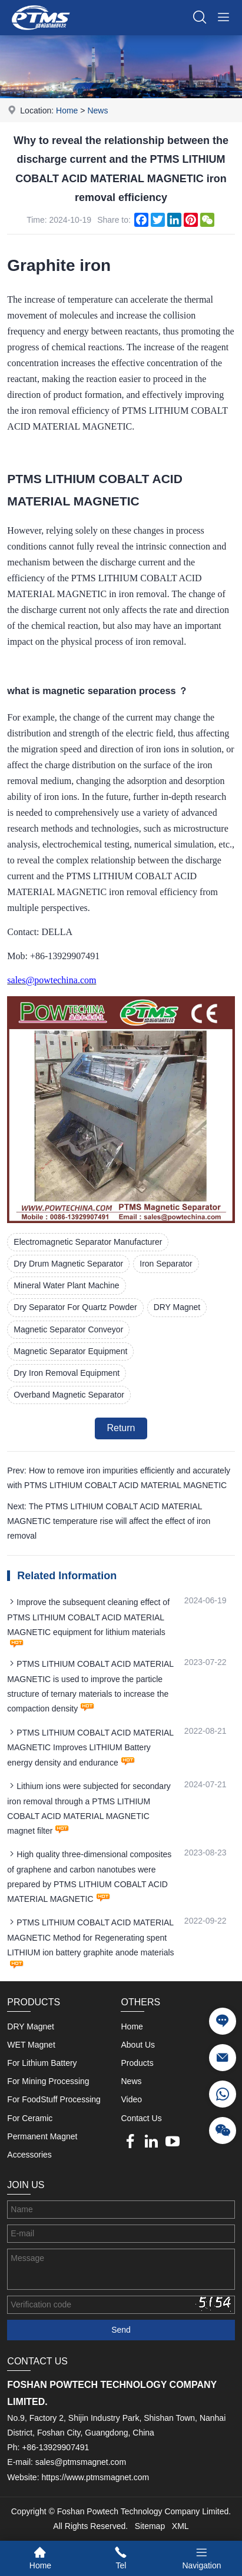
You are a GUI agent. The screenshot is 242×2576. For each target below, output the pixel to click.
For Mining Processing (48, 2081)
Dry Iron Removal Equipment (67, 1373)
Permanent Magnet (42, 2136)
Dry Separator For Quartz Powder (75, 1307)
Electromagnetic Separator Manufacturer (88, 1242)
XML (180, 2526)
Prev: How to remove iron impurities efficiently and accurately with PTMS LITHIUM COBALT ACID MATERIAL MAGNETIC (118, 1478)
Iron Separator (166, 1263)
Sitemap (150, 2526)
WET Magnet (31, 2044)
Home (67, 110)
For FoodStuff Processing (53, 2099)
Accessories (29, 2154)
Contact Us (141, 2118)
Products (137, 2063)
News (97, 110)
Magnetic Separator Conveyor (68, 1329)
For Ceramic (29, 2118)
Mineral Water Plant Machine (66, 1285)
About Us (138, 2044)
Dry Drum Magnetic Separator (68, 1263)
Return (121, 1428)
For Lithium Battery (42, 2063)
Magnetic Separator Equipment (70, 1351)
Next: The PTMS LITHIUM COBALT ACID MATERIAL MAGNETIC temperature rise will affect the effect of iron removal (108, 1521)
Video (131, 2099)
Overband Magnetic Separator (69, 1394)
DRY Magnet (177, 1307)
